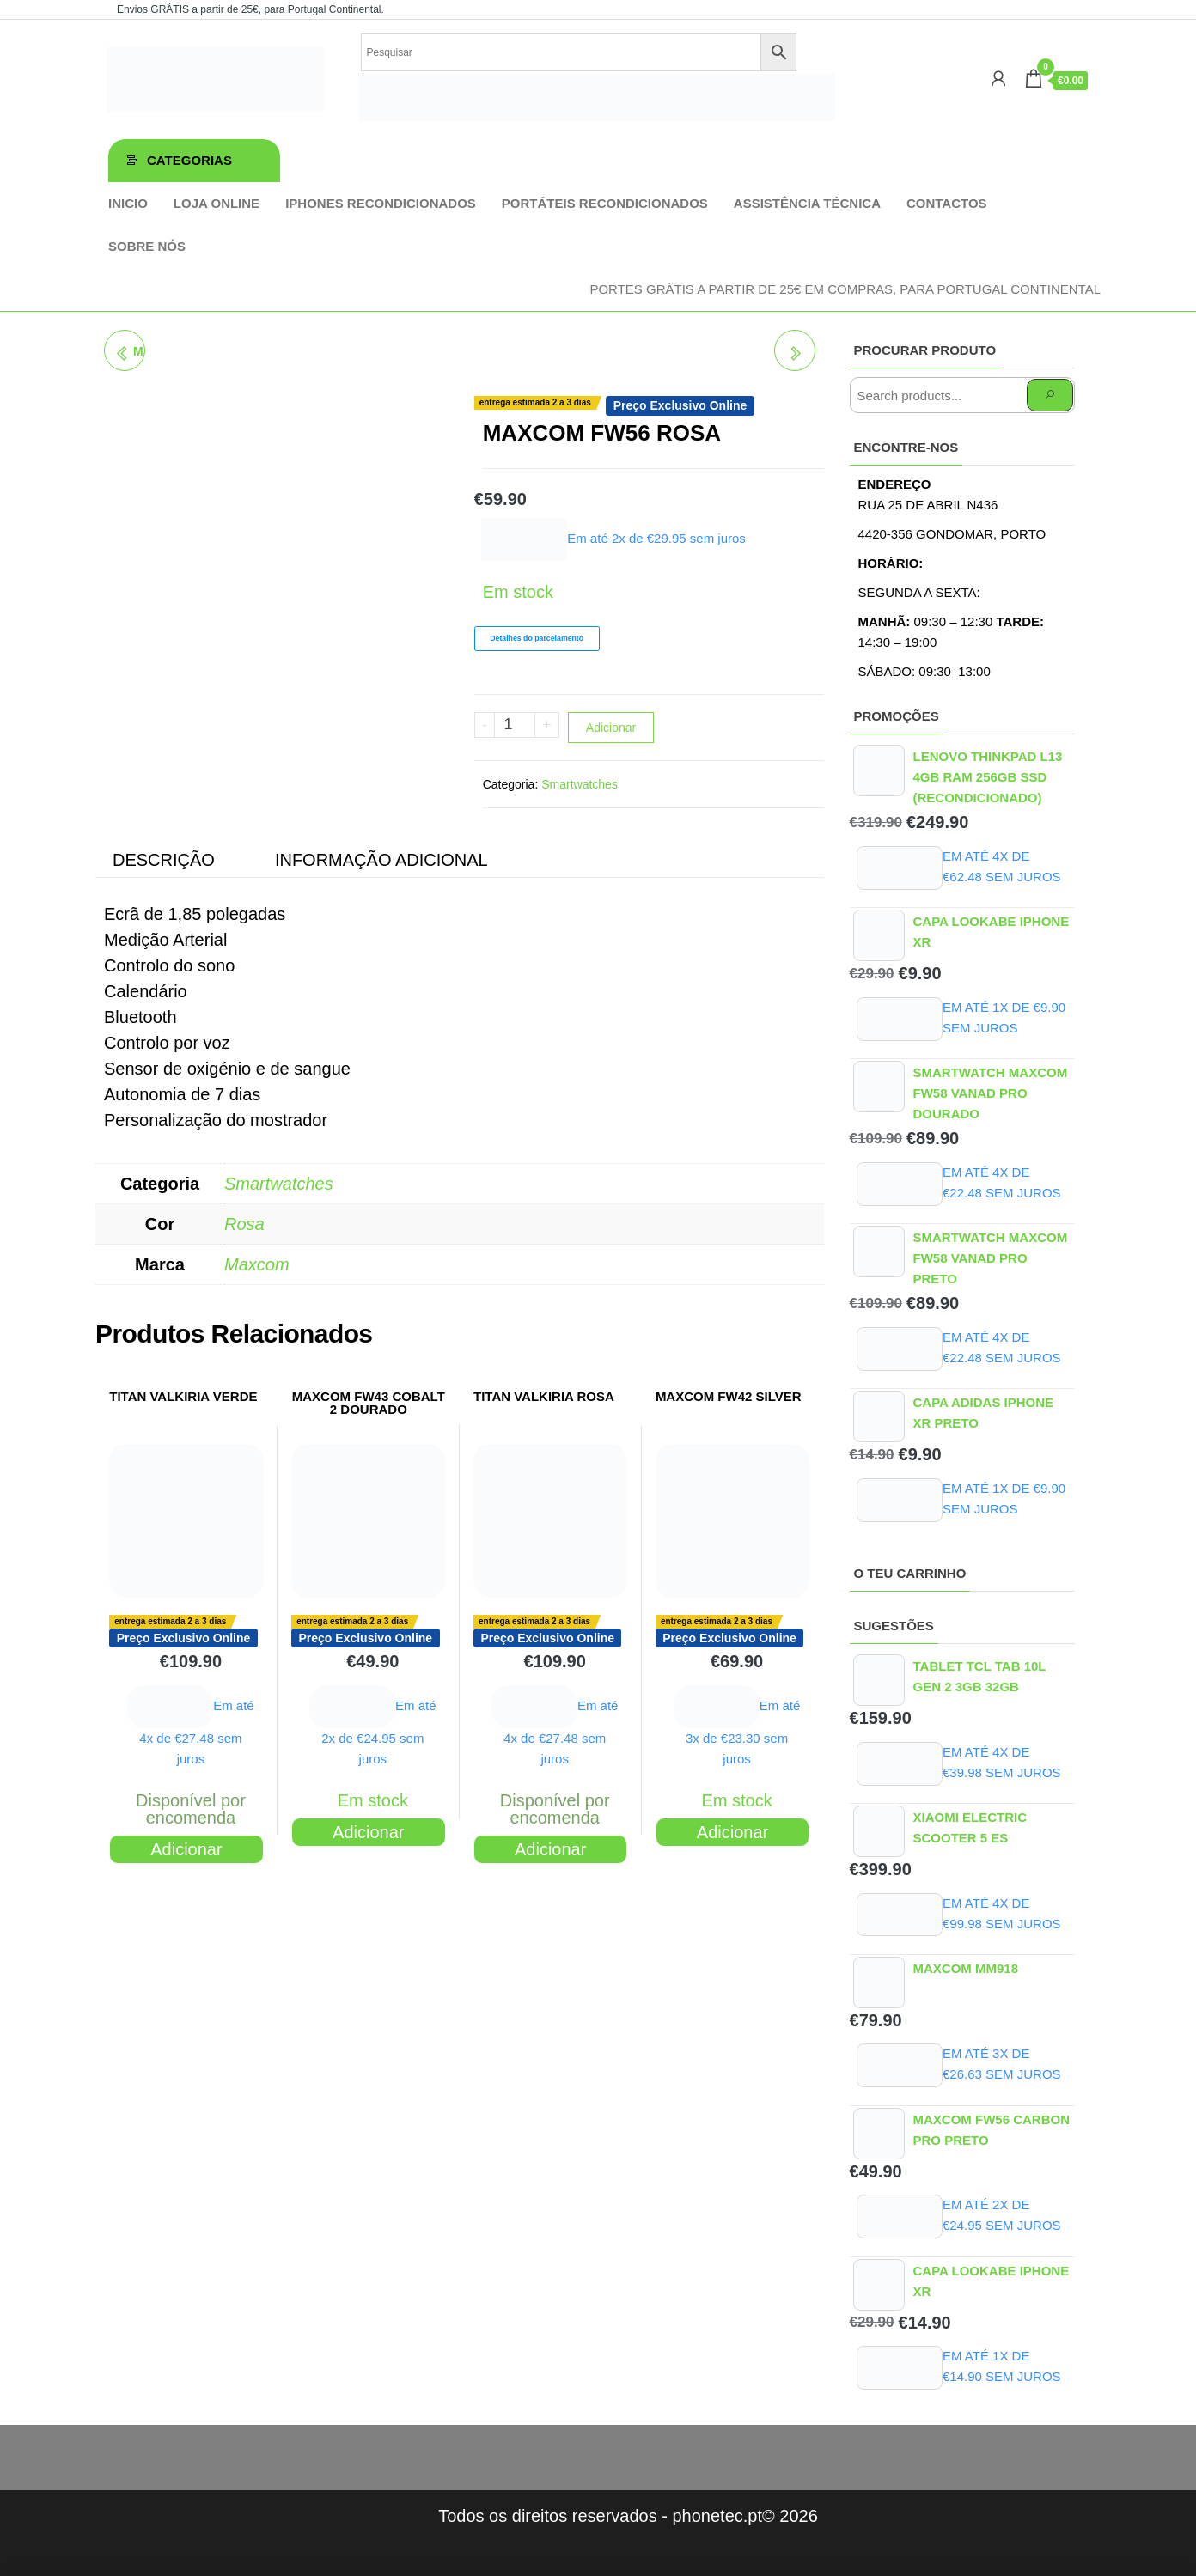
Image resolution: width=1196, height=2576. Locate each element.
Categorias (189, 160)
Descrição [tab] (164, 859)
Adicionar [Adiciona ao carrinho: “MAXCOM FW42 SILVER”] (732, 1832)
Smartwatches (579, 784)
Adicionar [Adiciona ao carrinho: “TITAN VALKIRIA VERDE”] (186, 1849)
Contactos (946, 203)
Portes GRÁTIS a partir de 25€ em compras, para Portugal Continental (845, 289)
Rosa (244, 1224)
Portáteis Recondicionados (605, 203)
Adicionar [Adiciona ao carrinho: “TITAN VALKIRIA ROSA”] (550, 1849)
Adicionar (611, 727)
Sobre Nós (147, 246)
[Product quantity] (515, 725)
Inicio (128, 203)
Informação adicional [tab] (381, 859)
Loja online (216, 203)
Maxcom (257, 1264)
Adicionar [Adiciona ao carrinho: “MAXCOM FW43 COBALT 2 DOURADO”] (368, 1832)
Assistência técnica (807, 203)
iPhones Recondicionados (380, 203)
